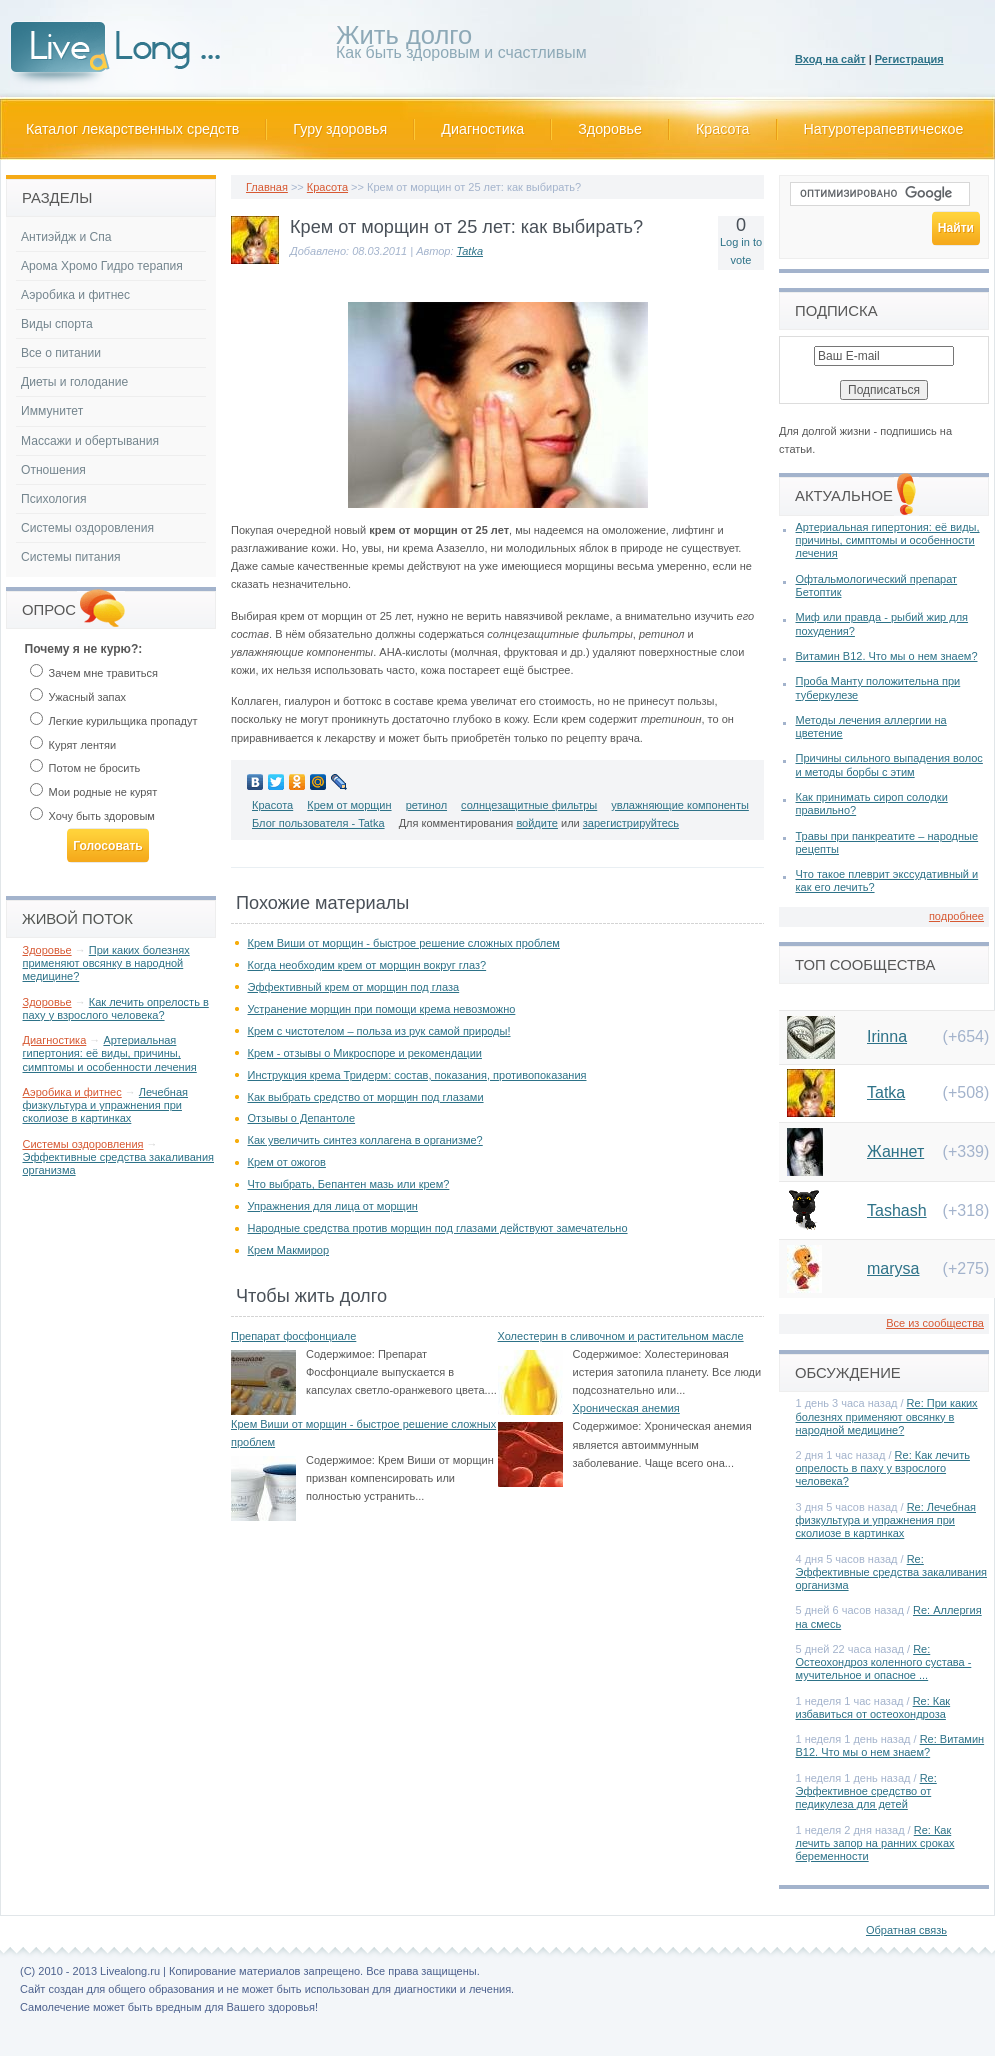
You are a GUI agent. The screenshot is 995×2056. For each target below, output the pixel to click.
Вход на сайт (830, 59)
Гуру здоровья (340, 129)
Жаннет (895, 1151)
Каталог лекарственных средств (132, 129)
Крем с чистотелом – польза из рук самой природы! (379, 1031)
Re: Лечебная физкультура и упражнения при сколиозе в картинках (886, 1520)
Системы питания (70, 557)
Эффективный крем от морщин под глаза (354, 987)
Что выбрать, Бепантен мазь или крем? (349, 1184)
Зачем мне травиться (94, 673)
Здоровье (610, 129)
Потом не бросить (85, 768)
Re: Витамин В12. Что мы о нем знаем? (890, 1745)
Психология (54, 499)
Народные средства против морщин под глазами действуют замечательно (438, 1228)
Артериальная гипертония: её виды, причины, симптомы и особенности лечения (110, 1053)
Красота (723, 129)
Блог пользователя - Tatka (318, 823)
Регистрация (909, 59)
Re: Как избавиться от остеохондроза (873, 1707)
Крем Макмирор (289, 1250)
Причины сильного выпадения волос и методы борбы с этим (889, 764)
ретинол (426, 805)
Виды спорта (57, 324)
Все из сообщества (935, 1323)
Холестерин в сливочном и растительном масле (621, 1336)
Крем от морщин (349, 805)
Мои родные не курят (94, 792)
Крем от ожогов (287, 1162)
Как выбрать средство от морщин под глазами (366, 1097)
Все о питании (61, 353)
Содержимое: (340, 1354)
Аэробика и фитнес (75, 295)
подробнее (956, 916)
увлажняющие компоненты (680, 805)
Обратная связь (906, 1930)
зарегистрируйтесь (631, 823)
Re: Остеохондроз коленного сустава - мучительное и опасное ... (884, 1662)
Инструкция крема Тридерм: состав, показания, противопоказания (417, 1075)
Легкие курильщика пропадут (114, 721)
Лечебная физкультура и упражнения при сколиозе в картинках (106, 1105)
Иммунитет (52, 411)
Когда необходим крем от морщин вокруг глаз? (367, 965)
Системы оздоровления (87, 528)
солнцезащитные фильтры (529, 805)
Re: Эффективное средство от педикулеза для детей (866, 1791)
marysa (893, 1268)
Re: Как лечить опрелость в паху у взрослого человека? (883, 1468)
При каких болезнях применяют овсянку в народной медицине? (106, 963)
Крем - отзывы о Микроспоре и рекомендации (365, 1053)
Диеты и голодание (74, 382)
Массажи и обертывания (90, 441)
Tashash (897, 1210)
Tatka (470, 251)
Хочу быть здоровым (92, 816)
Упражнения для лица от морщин (333, 1206)
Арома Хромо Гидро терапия (102, 266)
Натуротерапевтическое (884, 129)
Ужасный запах (78, 697)
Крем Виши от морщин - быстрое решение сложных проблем (404, 943)
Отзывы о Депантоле (302, 1118)
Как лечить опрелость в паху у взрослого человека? (116, 1008)
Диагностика (482, 129)
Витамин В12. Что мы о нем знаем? (887, 656)
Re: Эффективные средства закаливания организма (892, 1572)
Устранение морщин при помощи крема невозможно (382, 1009)
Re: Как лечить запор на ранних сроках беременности (875, 1843)
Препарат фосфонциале (293, 1336)
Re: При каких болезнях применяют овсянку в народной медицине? (887, 1416)
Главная (267, 187)
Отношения (53, 470)
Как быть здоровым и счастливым (461, 45)
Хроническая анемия (626, 1408)
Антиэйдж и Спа (66, 237)
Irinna (887, 1036)
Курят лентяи (73, 745)
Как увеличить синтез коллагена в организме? (365, 1140)
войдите (537, 823)
